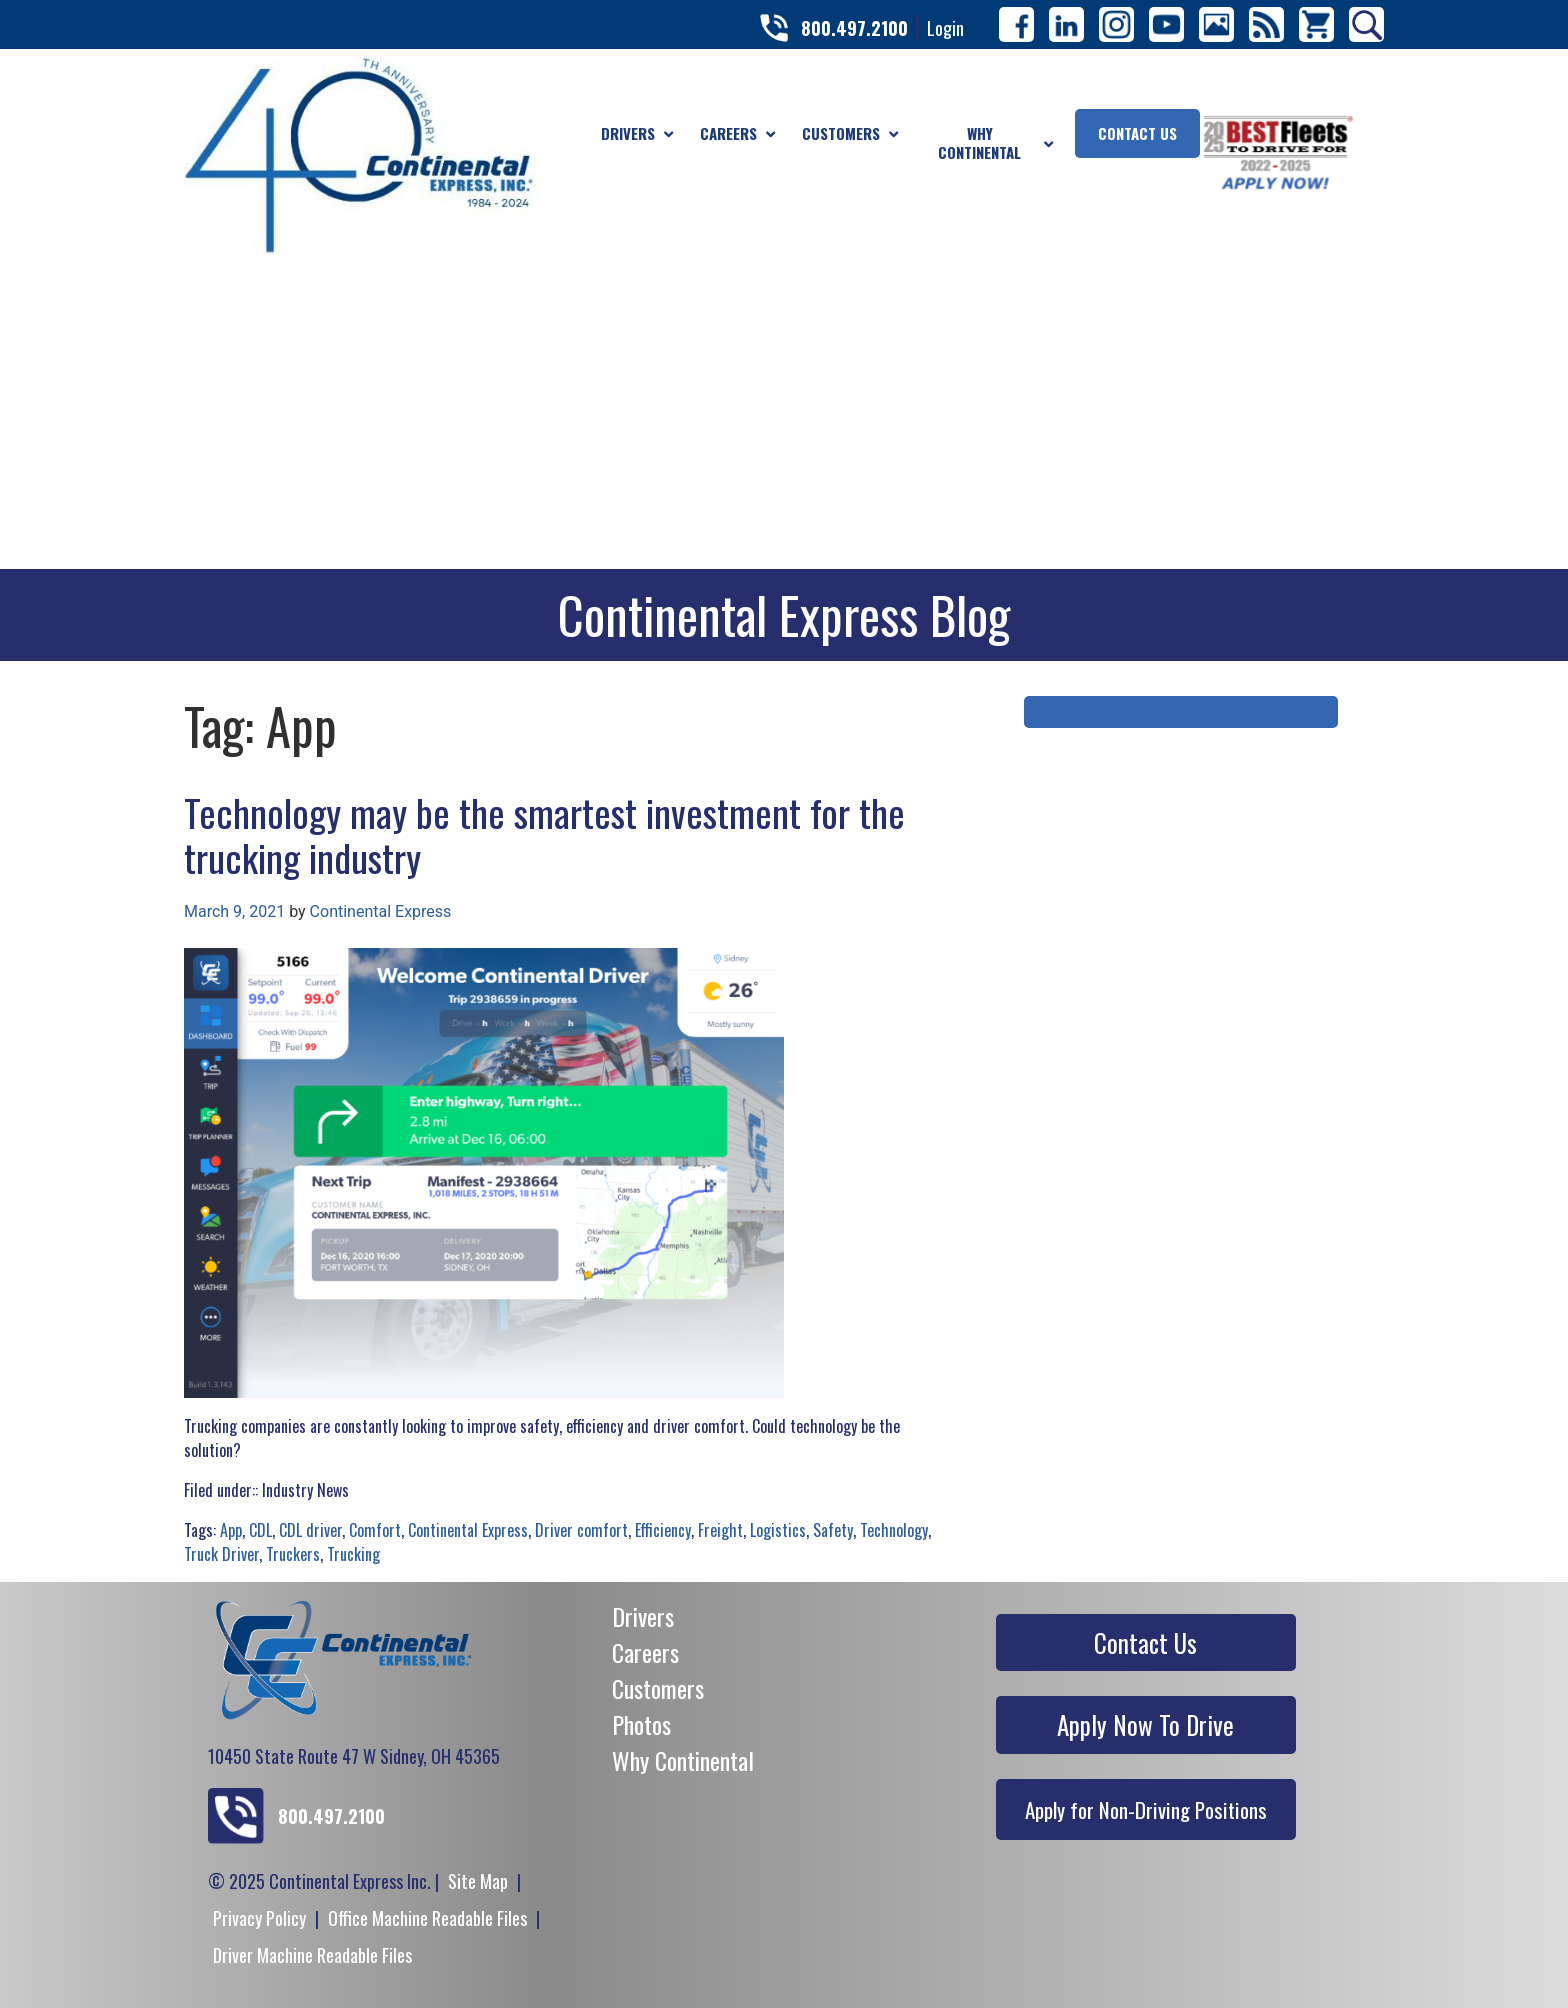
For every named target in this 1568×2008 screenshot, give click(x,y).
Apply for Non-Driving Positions (1146, 1809)
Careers (645, 1652)
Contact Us (1145, 1642)
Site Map (478, 1881)
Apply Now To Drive (1145, 1724)
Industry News (305, 1490)
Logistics (778, 1530)
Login (945, 28)
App (231, 1530)
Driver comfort (581, 1530)
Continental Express (381, 911)
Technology (894, 1530)
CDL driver (310, 1530)
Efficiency (663, 1530)
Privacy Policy (259, 1918)
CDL (260, 1530)
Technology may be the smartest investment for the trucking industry (544, 834)
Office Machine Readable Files (427, 1918)
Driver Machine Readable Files (312, 1955)
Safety (833, 1530)
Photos (641, 1724)
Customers (658, 1688)
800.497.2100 (854, 28)
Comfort (375, 1530)
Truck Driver (221, 1554)
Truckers (293, 1554)
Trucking (353, 1554)
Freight (720, 1530)
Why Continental (683, 1760)
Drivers (643, 1616)
